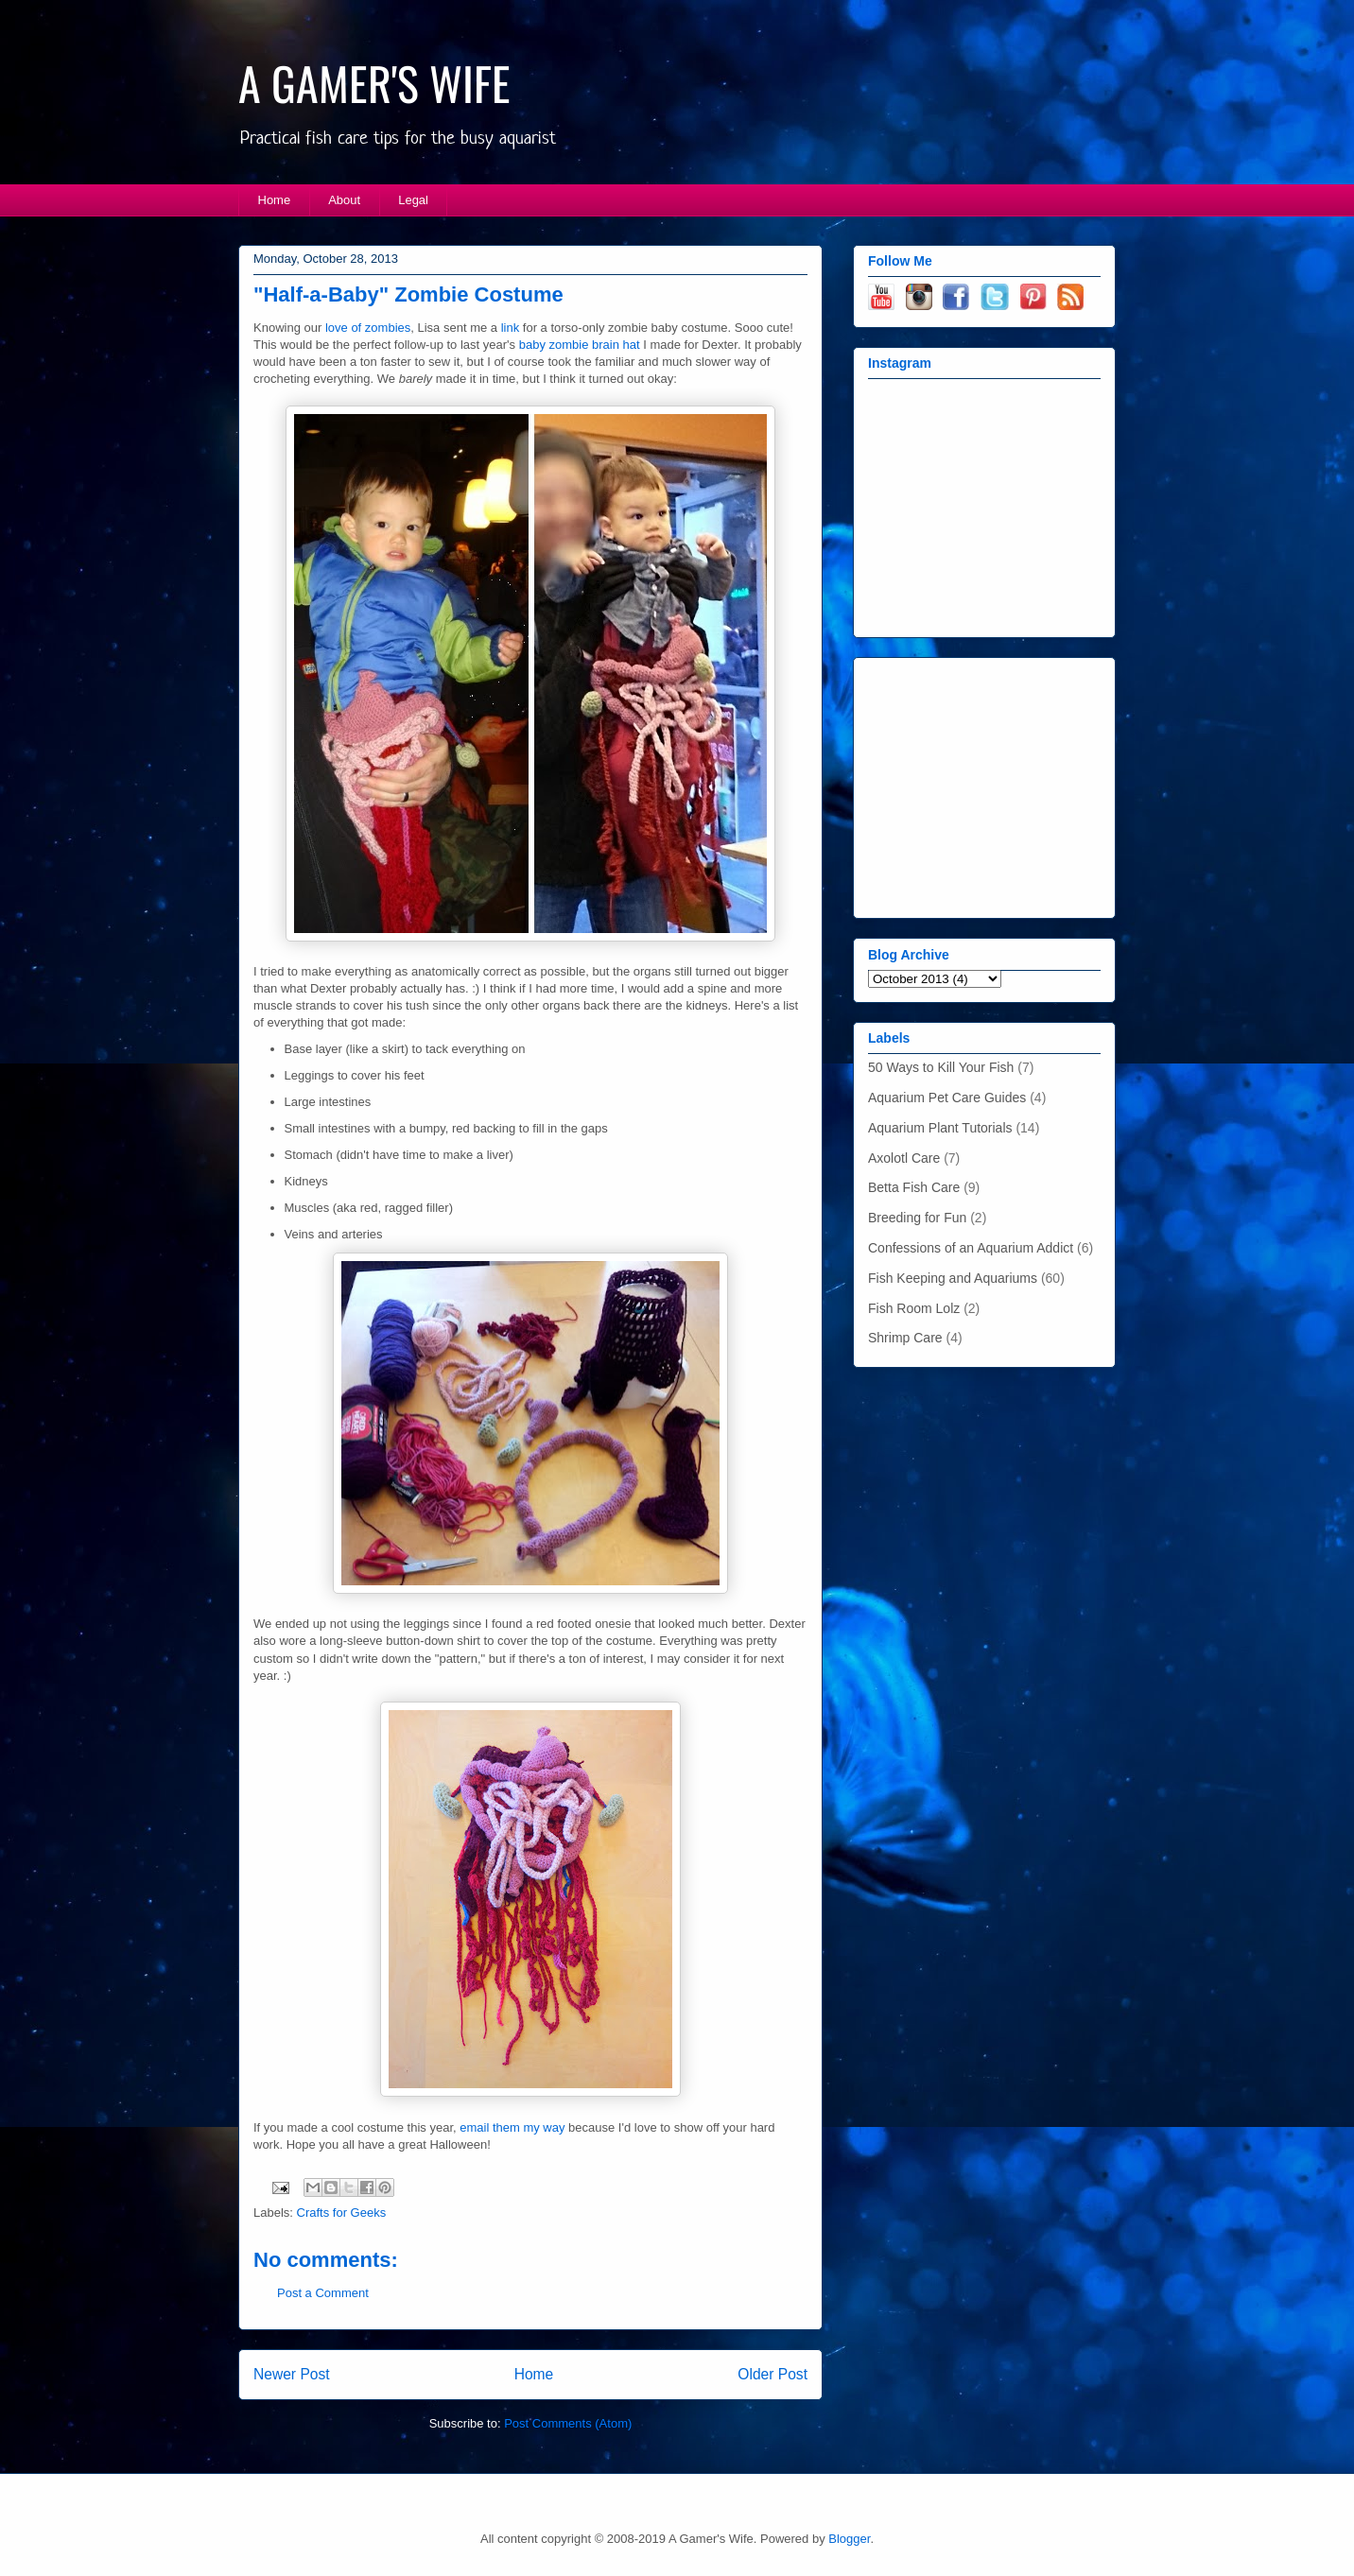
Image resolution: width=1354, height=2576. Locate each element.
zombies (387, 327)
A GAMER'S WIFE (374, 82)
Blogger (849, 2539)
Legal (413, 200)
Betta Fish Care (914, 1187)
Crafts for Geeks (342, 2212)
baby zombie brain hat (579, 344)
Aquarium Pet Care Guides (947, 1097)
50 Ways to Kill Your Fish (941, 1067)
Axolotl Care (904, 1158)
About (344, 200)
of (356, 327)
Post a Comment (323, 2293)
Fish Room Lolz (914, 1308)
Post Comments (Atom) (568, 2423)
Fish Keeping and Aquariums (952, 1278)
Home (274, 200)
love (336, 327)
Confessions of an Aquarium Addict (970, 1247)
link (510, 327)
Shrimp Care (905, 1337)
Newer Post (291, 2374)
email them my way (512, 2127)
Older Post (772, 2374)
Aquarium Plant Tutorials (940, 1127)
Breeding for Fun (917, 1217)
